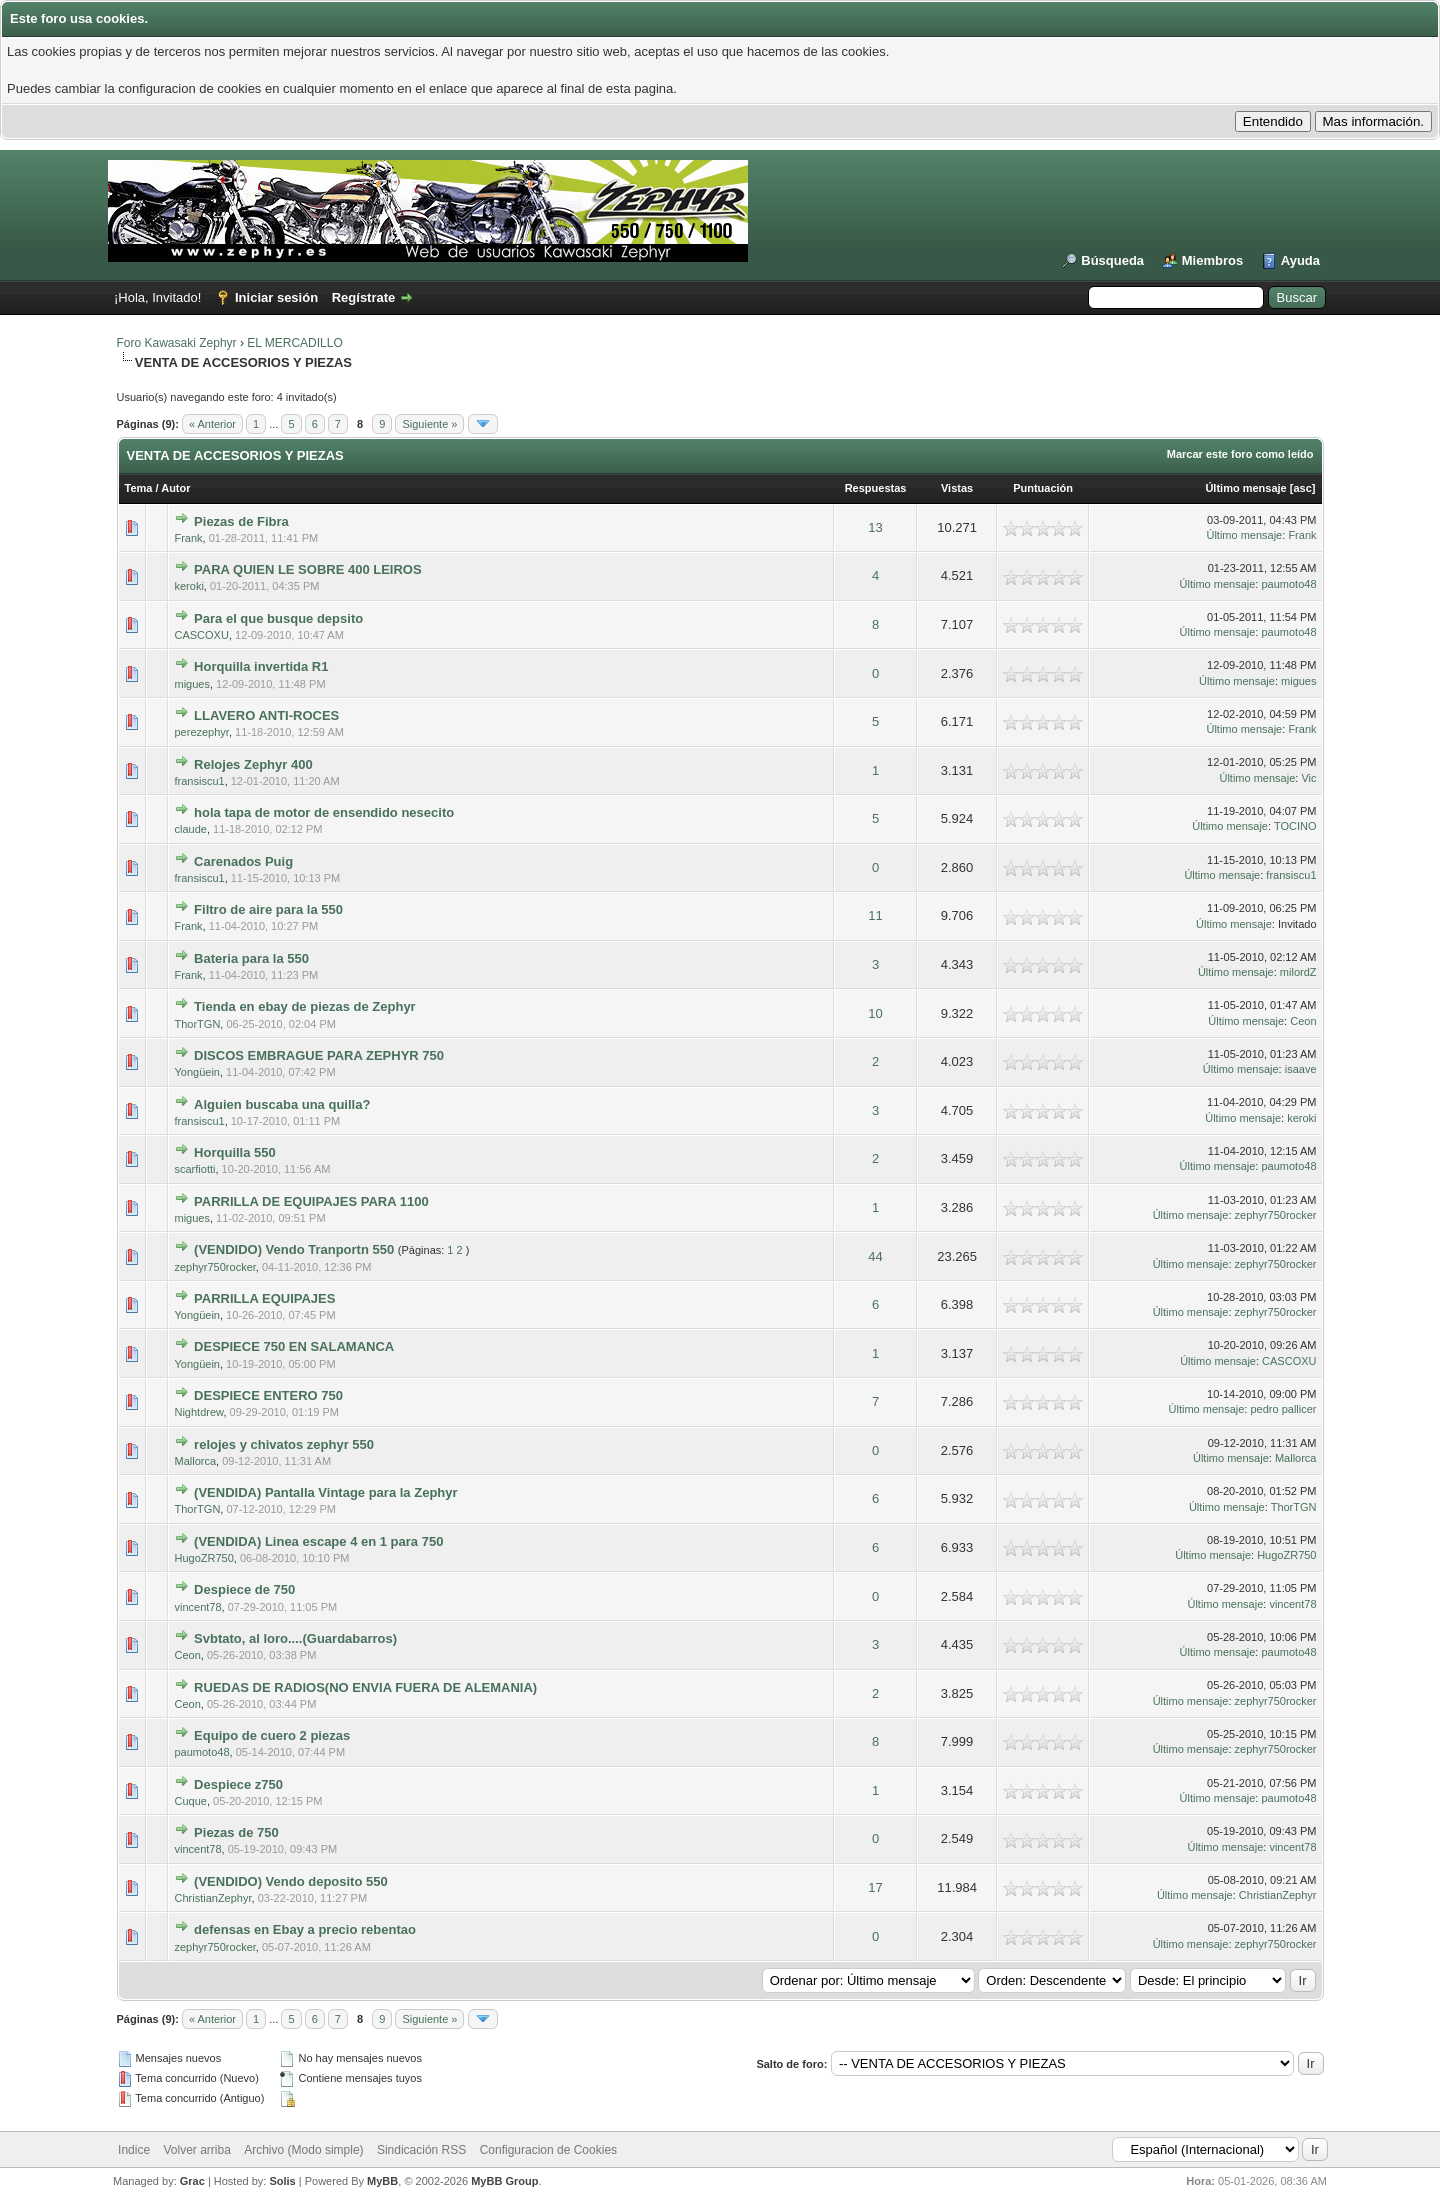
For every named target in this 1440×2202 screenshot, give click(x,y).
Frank (188, 538)
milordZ (1298, 972)
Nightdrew (198, 1412)
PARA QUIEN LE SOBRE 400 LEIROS (308, 569)
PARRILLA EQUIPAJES (264, 1298)
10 (875, 1013)
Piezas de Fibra (241, 521)
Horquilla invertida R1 (261, 666)
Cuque (190, 1801)
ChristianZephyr (212, 1898)
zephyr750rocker (1276, 1215)
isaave (1301, 1069)
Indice (134, 2150)
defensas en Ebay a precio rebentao (305, 1929)
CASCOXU (201, 635)
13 (875, 527)
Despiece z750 (238, 1784)
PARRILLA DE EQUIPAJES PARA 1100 (311, 1201)
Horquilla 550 (235, 1152)
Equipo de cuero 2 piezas (272, 1735)
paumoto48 (1288, 584)
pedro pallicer (1283, 1409)
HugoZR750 (203, 1558)
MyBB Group (504, 2181)
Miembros (1212, 260)
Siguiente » (429, 424)
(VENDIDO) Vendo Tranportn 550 (294, 1249)
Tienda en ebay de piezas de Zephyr (305, 1006)
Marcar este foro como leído (1240, 454)
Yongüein (196, 1072)
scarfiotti (194, 1169)
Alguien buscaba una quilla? (282, 1104)
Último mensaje (1245, 488)
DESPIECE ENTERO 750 (268, 1395)
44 (875, 1256)
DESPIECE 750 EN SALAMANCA (294, 1346)
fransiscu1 (199, 781)
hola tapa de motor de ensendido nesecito (324, 812)
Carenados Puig (243, 861)
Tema (139, 488)
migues (191, 684)
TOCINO (1295, 826)
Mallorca (195, 1461)
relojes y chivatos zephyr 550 (284, 1444)
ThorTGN (197, 1024)
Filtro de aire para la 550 (268, 909)
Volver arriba (196, 2150)
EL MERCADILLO (295, 343)
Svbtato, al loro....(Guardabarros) (295, 1638)
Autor (175, 488)
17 (875, 1887)
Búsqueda (1112, 260)
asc (1302, 488)
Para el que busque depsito (278, 618)
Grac (192, 2181)
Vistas (957, 488)
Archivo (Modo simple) (303, 2150)
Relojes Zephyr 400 (253, 764)
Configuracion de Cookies (548, 2150)
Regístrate (364, 297)
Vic (1308, 778)
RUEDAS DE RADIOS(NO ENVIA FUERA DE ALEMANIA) (365, 1687)
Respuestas (876, 488)
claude (190, 829)
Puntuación (1043, 488)
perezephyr (201, 732)
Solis (282, 2181)
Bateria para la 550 (251, 958)
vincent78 (197, 1607)
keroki (188, 586)
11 (875, 915)
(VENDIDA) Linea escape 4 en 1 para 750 (318, 1541)
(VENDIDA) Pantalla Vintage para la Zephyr (325, 1492)
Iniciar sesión (276, 297)
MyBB (382, 2181)
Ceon (1303, 1021)
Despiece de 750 (244, 1589)
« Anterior (212, 424)
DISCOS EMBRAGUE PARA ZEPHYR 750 (319, 1055)
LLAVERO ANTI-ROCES (266, 715)
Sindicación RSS (421, 2150)
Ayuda (1300, 260)
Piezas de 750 (236, 1832)
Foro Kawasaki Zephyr (177, 343)
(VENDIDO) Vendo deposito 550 (291, 1881)
